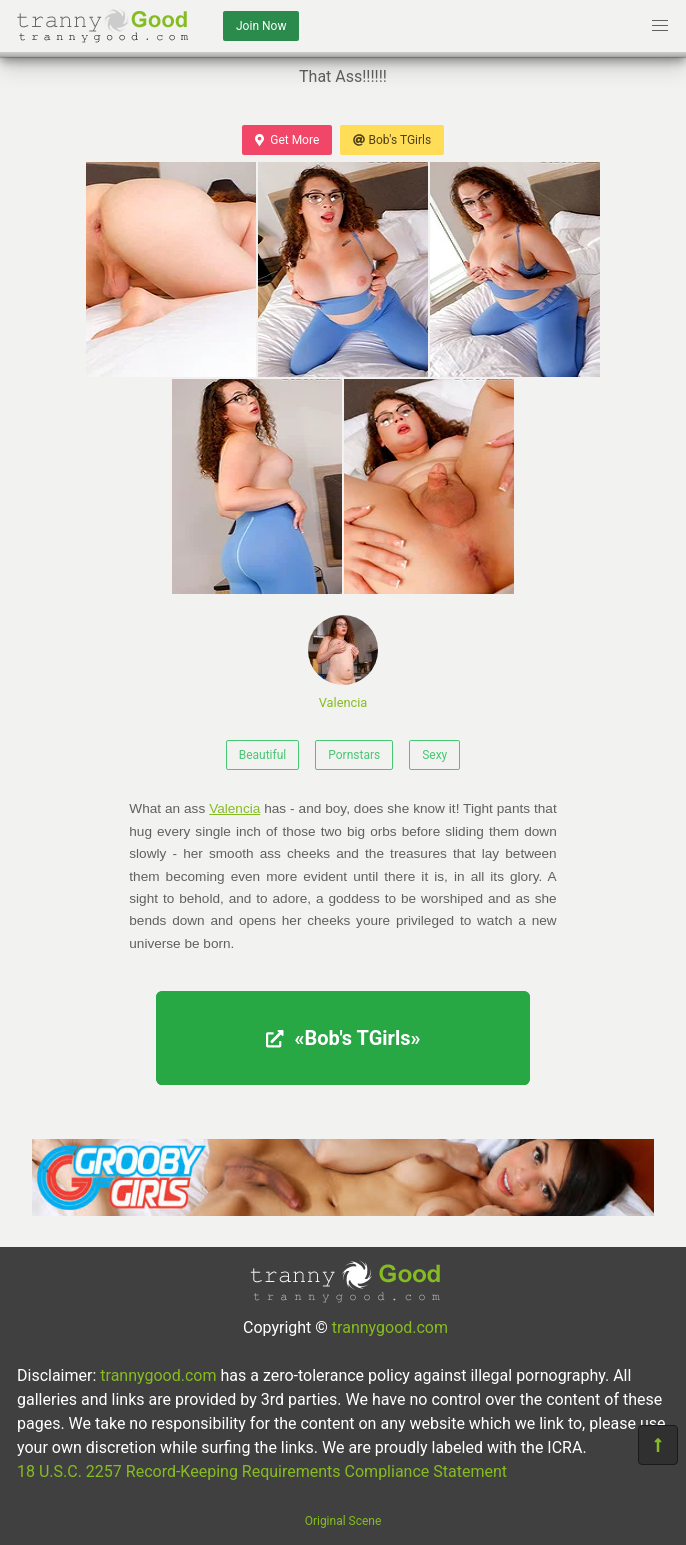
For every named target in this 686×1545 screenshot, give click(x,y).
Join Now (261, 26)
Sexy (434, 755)
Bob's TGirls (392, 140)
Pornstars (354, 755)
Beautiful (263, 755)
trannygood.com (390, 1327)
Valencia (343, 662)
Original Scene (343, 1521)
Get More (287, 140)
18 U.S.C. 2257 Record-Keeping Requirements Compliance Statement (262, 1471)
